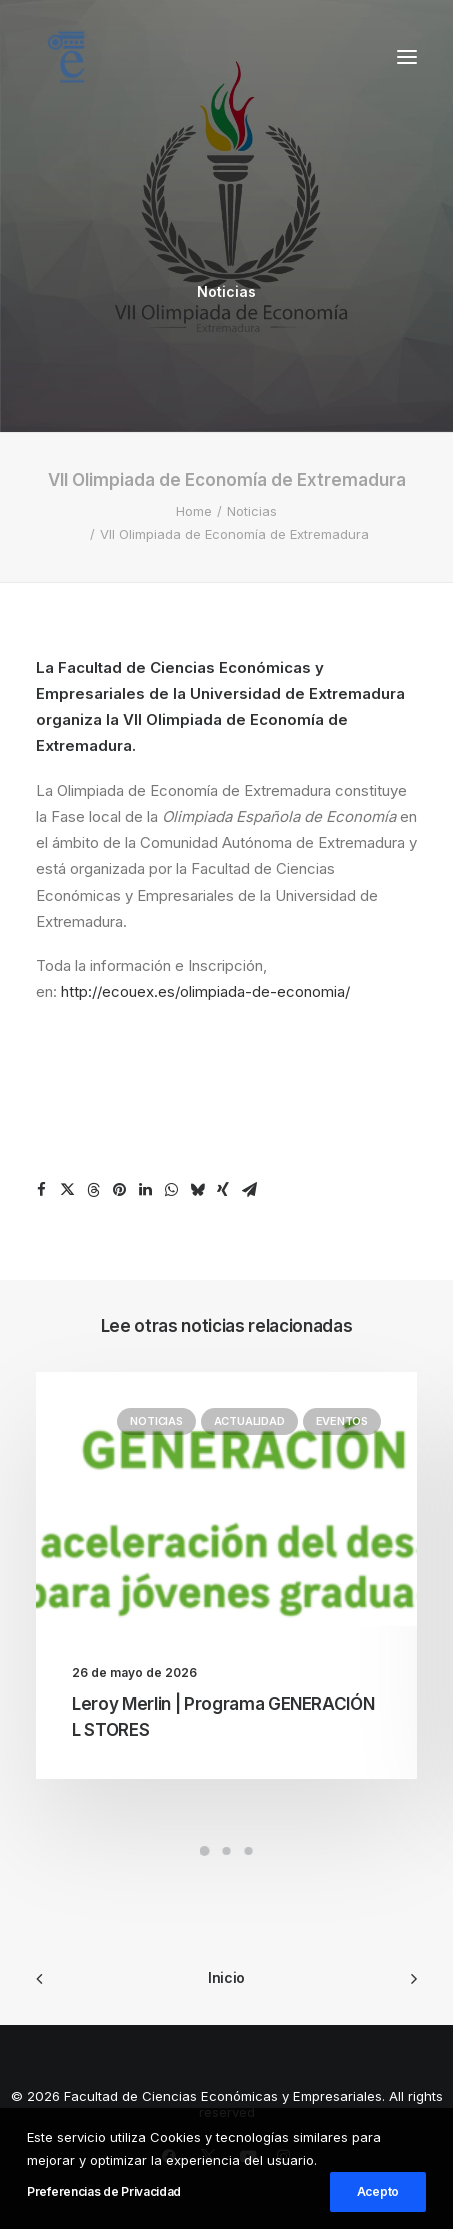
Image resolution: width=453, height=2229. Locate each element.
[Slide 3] (249, 1851)
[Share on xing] (223, 1190)
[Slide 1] (205, 1851)
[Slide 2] (227, 1851)
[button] (407, 57)
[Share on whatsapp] (171, 1190)
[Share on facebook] (41, 1190)
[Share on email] (249, 1190)
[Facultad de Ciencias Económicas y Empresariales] (66, 57)
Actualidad (249, 1421)
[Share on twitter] (67, 1190)
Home (194, 511)
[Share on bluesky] (197, 1190)
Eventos (342, 1421)
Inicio (226, 1977)
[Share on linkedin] (145, 1190)
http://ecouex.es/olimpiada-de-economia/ (205, 991)
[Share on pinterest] (119, 1190)
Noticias (226, 291)
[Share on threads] (93, 1190)
